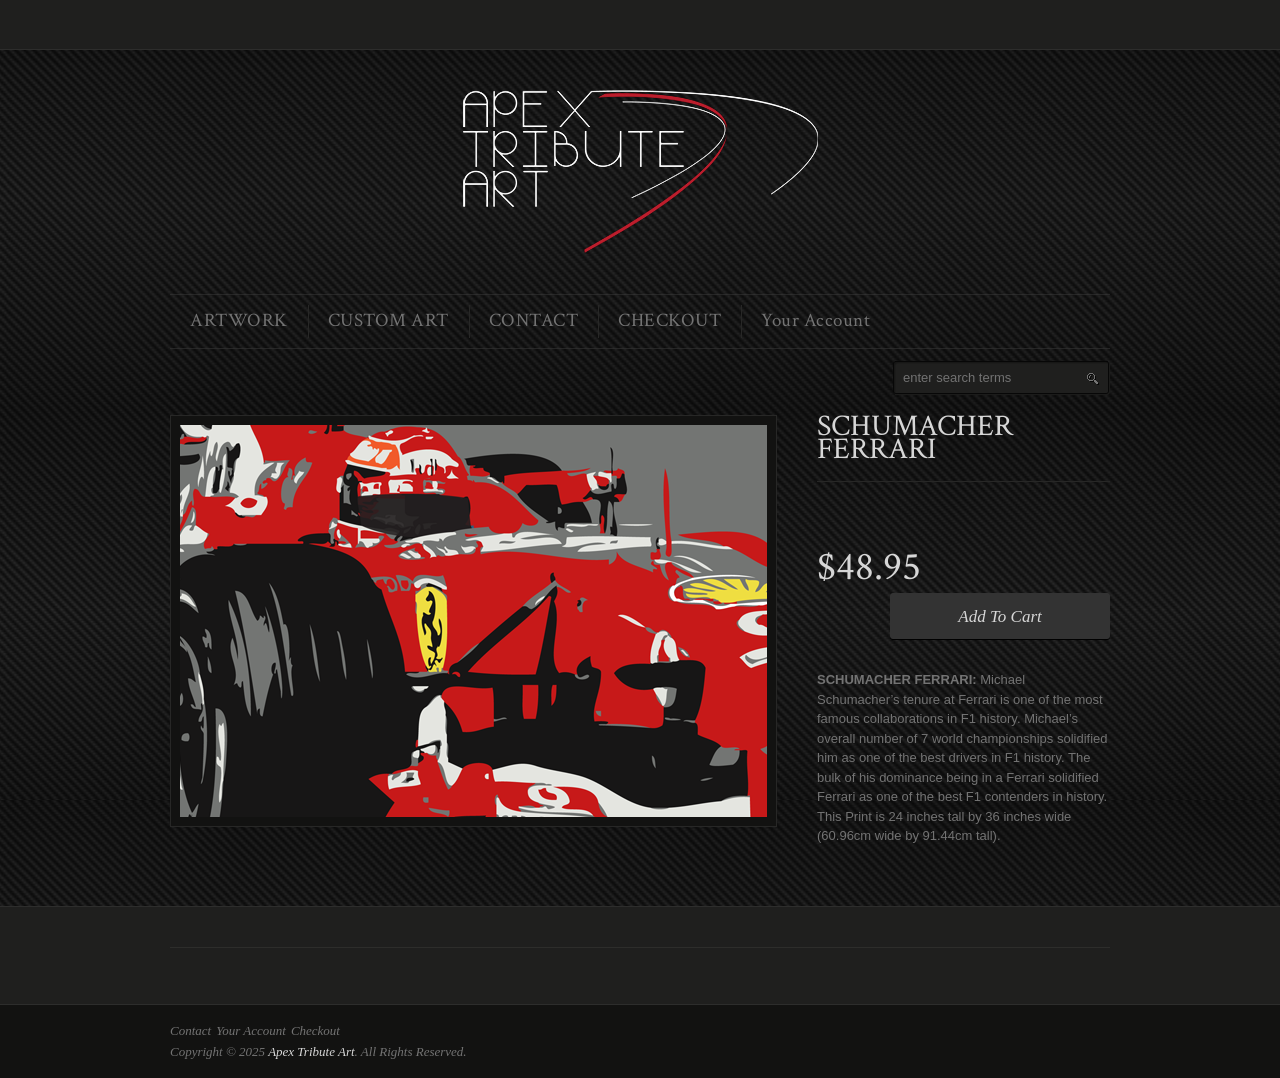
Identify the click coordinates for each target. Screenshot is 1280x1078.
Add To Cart (999, 616)
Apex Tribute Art (311, 1051)
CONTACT (534, 320)
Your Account (815, 320)
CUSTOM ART (388, 320)
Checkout (315, 1030)
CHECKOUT (669, 320)
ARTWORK (239, 320)
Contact (190, 1030)
